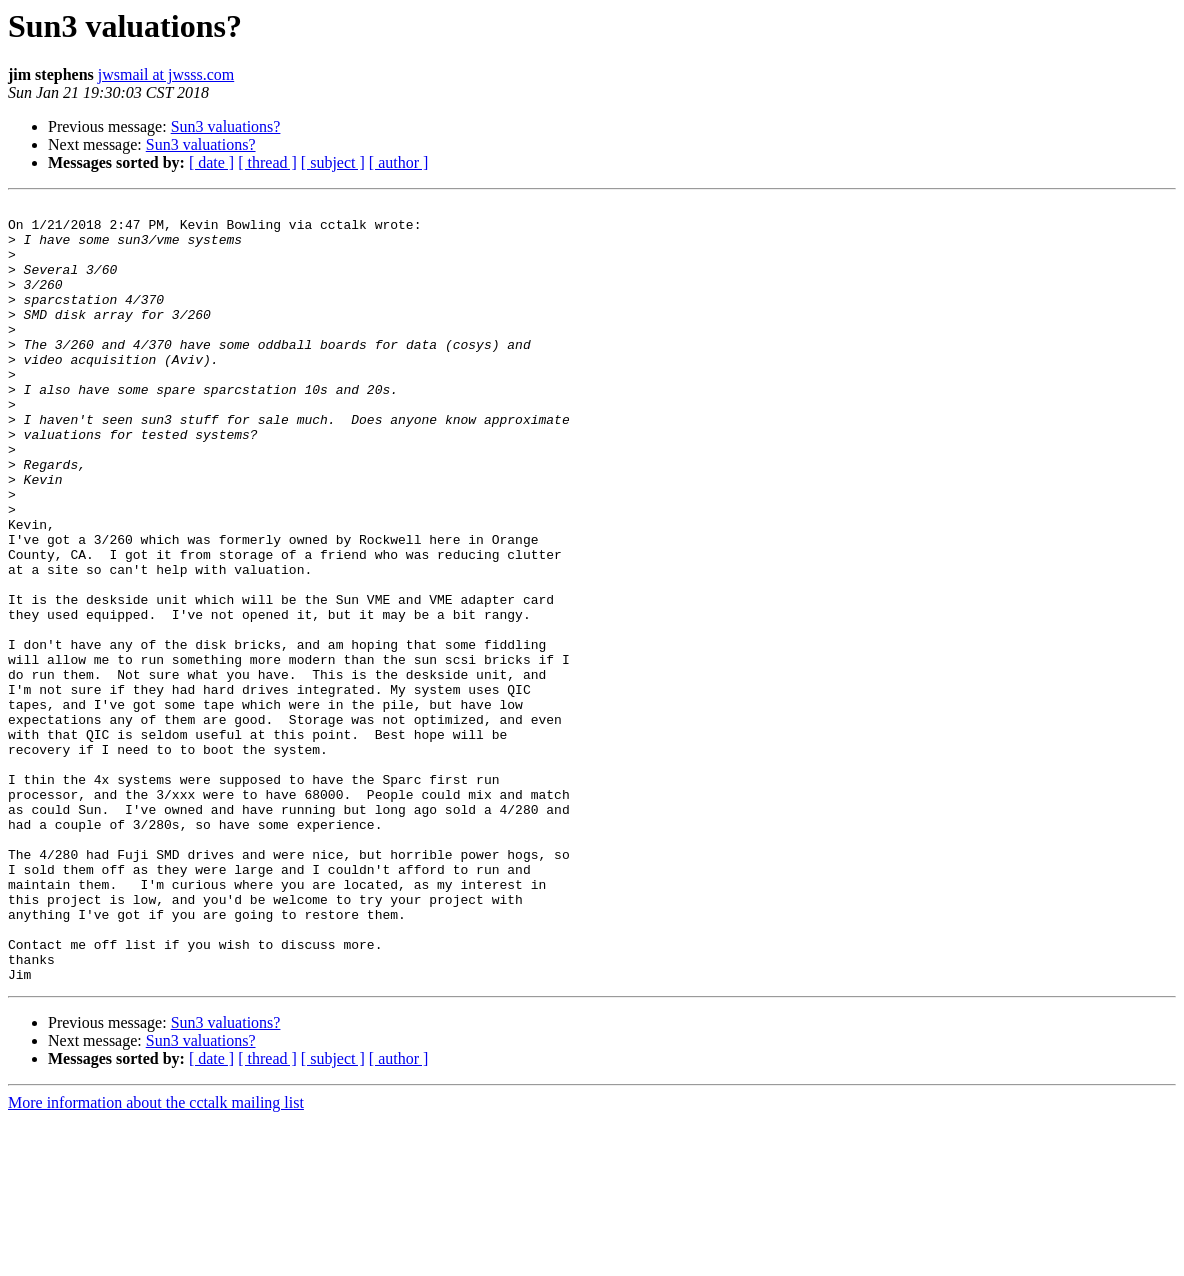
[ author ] (399, 162)
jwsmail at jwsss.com (166, 74)
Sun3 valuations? (226, 126)
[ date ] (211, 162)
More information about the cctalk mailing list (156, 1258)
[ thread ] (267, 162)
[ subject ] (333, 162)
